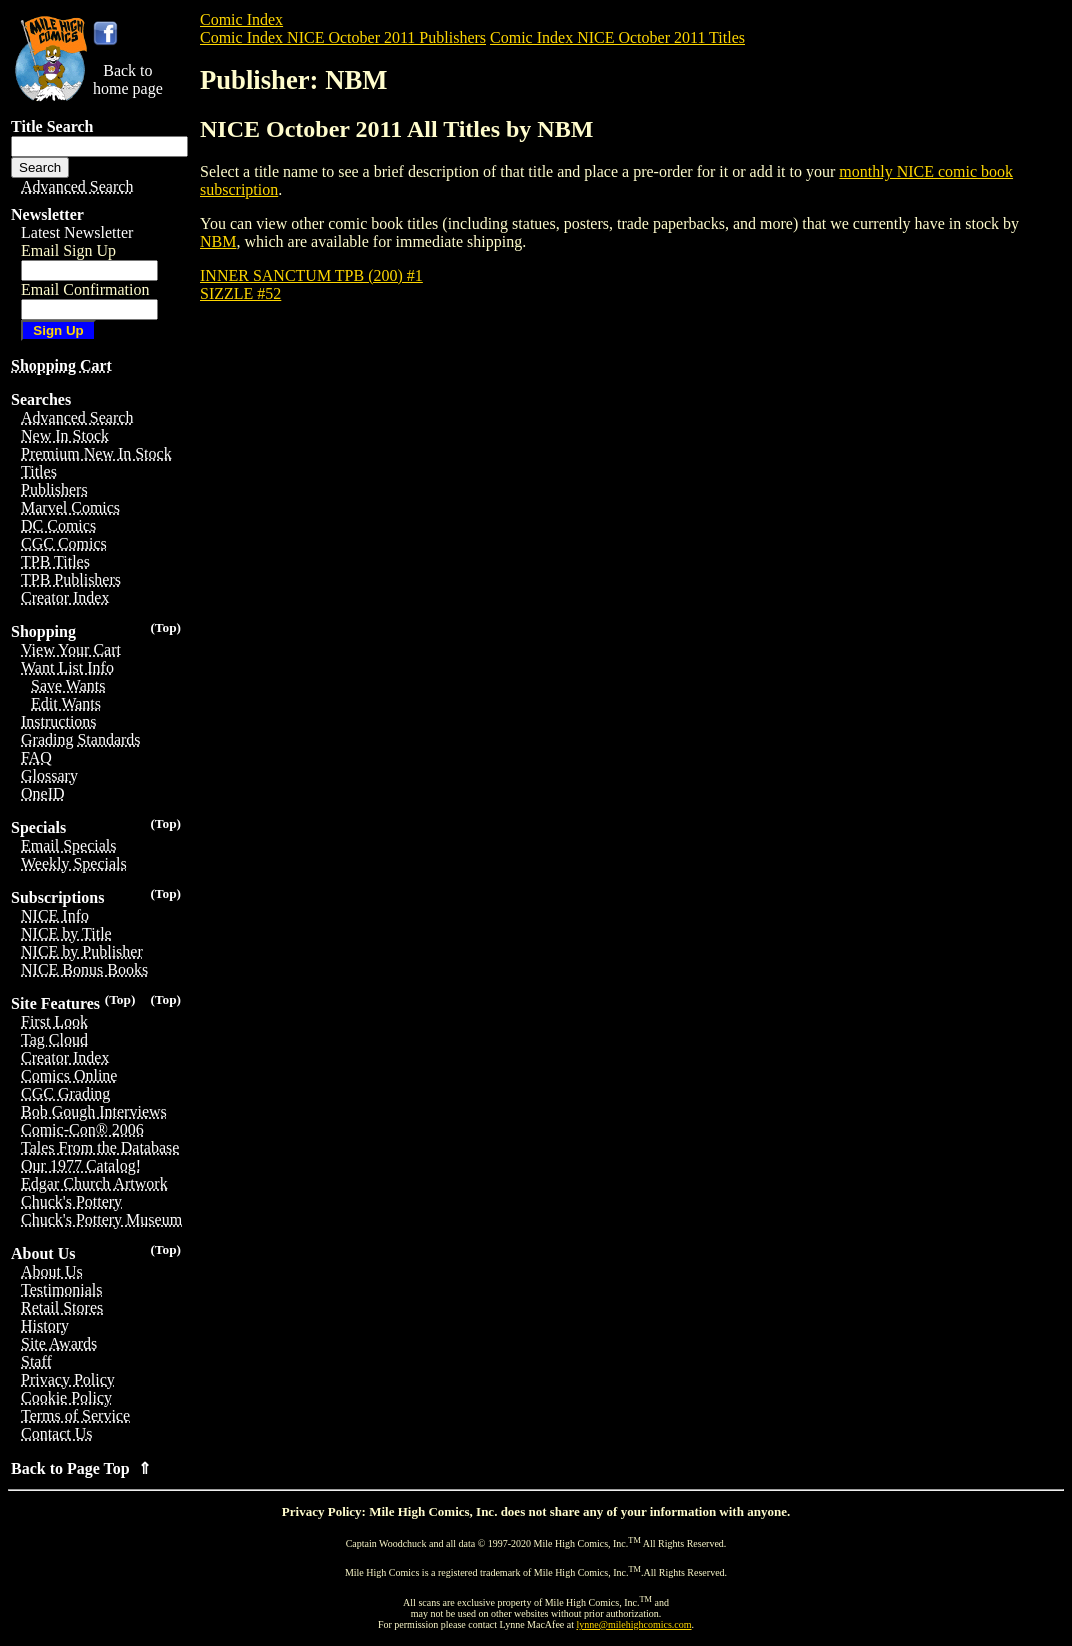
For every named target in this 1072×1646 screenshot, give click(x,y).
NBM (218, 241)
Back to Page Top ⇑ (81, 1468)
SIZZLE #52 (240, 293)
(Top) (165, 627)
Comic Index (241, 19)
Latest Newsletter (77, 232)
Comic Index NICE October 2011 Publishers (343, 37)
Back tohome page (128, 79)
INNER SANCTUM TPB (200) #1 (311, 275)
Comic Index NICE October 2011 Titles (617, 37)
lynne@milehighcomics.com (634, 1624)
